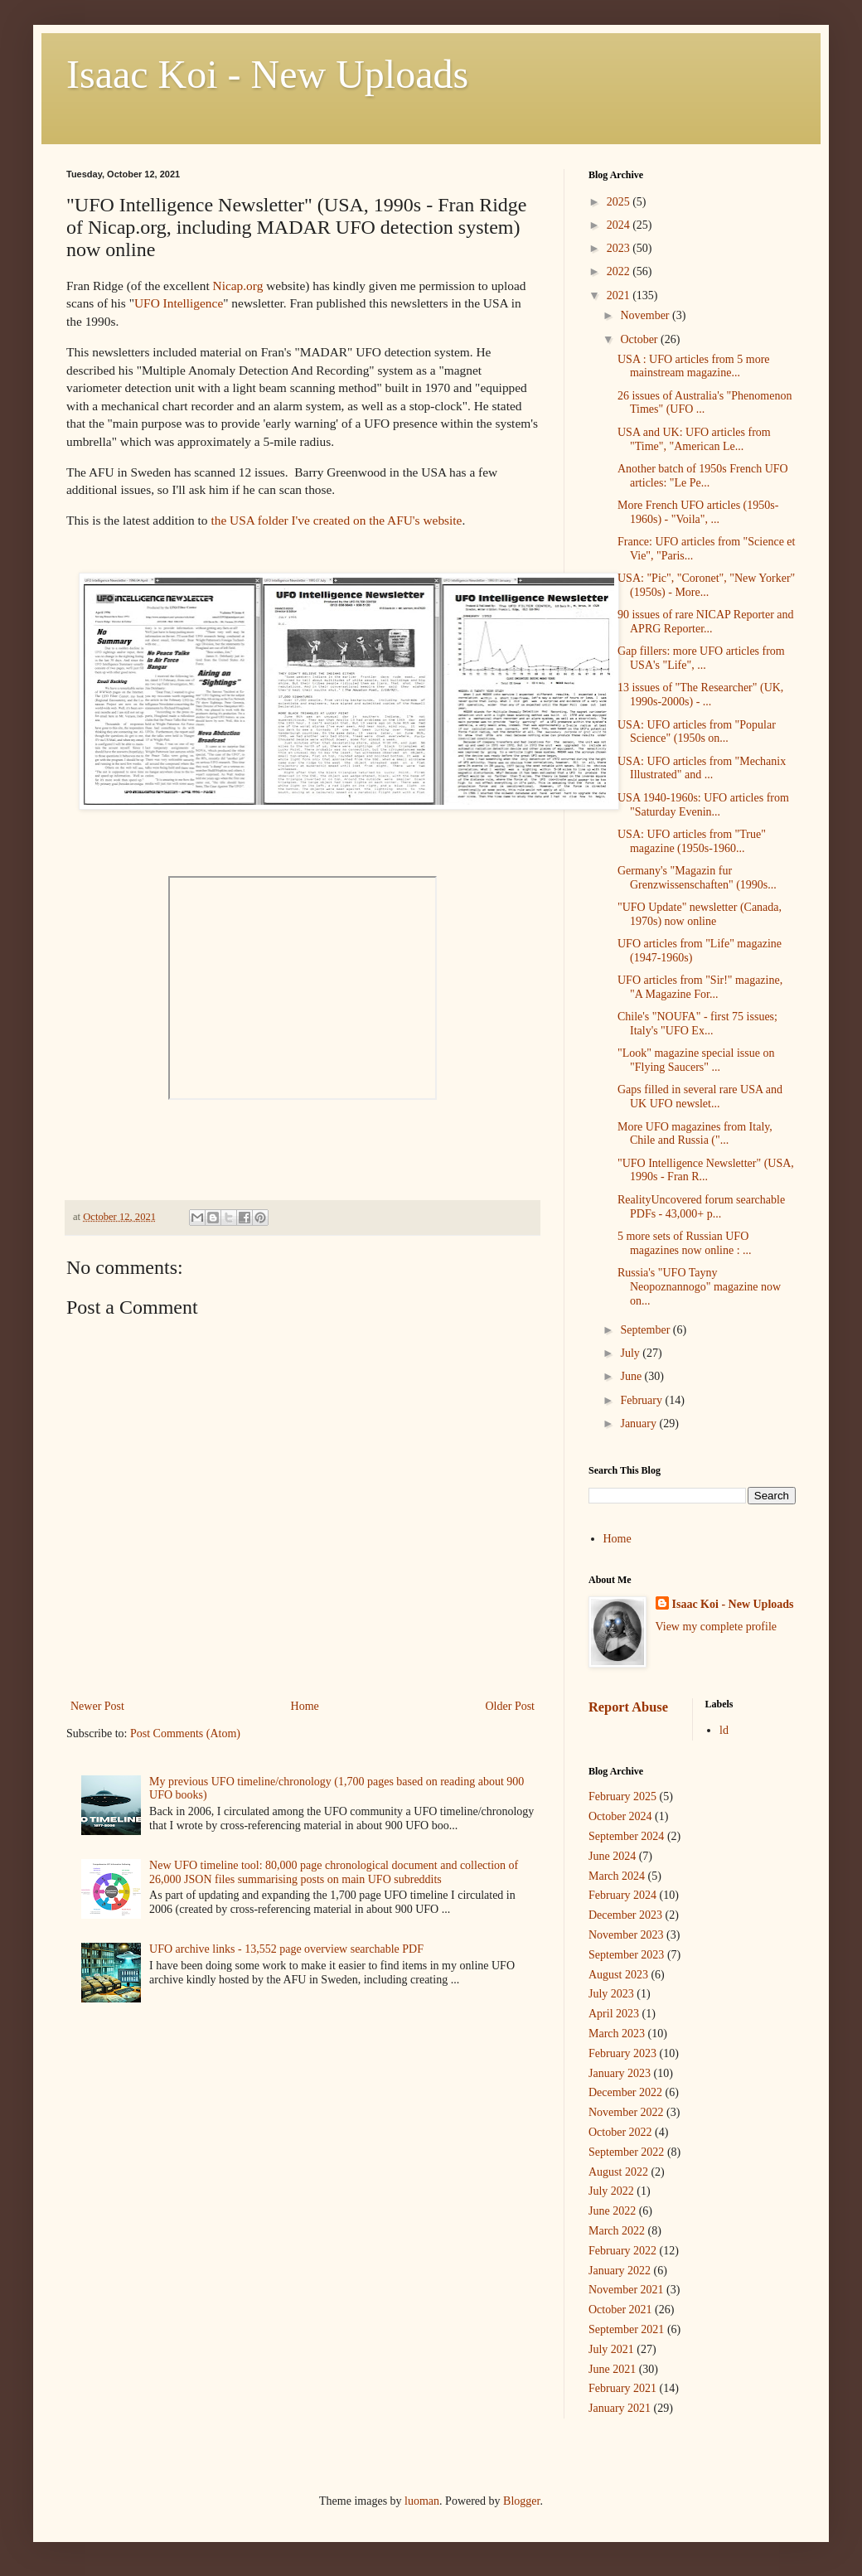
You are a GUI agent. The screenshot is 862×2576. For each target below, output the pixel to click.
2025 (620, 202)
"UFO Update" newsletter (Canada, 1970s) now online (699, 914)
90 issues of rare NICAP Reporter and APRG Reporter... (705, 621)
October (640, 339)
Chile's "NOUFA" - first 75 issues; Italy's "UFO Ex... (697, 1023)
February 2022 (622, 2250)
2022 (620, 271)
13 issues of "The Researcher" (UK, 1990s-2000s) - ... (700, 694)
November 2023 (626, 1935)
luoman (421, 2501)
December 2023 (625, 1915)
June (632, 1376)
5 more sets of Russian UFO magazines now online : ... (684, 1243)
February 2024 (622, 1895)
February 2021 (622, 2388)
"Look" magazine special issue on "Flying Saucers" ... (696, 1060)
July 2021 (611, 2349)
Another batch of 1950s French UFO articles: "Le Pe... (702, 475)
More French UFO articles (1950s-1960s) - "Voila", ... (697, 512)
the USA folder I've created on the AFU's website (336, 520)
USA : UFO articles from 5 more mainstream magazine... (693, 366)
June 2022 (612, 2211)
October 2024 (620, 1816)
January (639, 1423)
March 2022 (616, 2231)
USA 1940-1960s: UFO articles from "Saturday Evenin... (703, 805)
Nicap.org (238, 285)
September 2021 (626, 2329)
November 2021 (626, 2289)
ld (724, 1730)
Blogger (521, 2501)
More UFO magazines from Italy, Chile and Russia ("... (694, 1134)
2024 (620, 225)
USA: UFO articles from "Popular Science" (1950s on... (696, 732)
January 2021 (619, 2408)
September (646, 1330)
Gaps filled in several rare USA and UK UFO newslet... (699, 1096)
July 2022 (611, 2191)
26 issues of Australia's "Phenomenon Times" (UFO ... (704, 403)
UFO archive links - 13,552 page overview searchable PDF (286, 1949)
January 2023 (619, 2073)
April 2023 (613, 2013)
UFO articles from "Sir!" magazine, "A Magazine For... (699, 987)
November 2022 (626, 2112)
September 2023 (626, 1955)
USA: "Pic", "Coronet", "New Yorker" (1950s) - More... (706, 585)
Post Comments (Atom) (185, 1733)
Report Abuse (628, 1707)
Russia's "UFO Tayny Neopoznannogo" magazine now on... (699, 1286)
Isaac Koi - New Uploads (267, 74)
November (646, 315)
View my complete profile (716, 1626)
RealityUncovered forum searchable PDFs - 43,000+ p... (701, 1207)
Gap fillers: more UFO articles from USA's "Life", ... (701, 658)
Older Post (510, 1706)
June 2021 (612, 2369)
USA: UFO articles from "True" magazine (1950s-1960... (691, 841)
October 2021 (620, 2309)
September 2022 (626, 2152)
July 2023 (611, 1994)
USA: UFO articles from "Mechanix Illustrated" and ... (701, 768)
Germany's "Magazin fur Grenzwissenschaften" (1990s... (697, 877)
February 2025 (622, 1796)
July (631, 1353)
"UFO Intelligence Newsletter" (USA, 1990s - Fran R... (705, 1170)
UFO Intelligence (178, 303)
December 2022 (625, 2092)
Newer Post (97, 1706)
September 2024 (626, 1836)
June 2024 (612, 1856)
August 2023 (618, 1974)
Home (305, 1706)
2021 (620, 295)
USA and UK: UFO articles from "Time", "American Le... (694, 439)
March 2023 (616, 2033)
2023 (620, 248)
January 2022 (619, 2270)
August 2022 (618, 2172)
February (642, 1400)
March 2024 (616, 1876)
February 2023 (622, 2053)
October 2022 (620, 2132)
